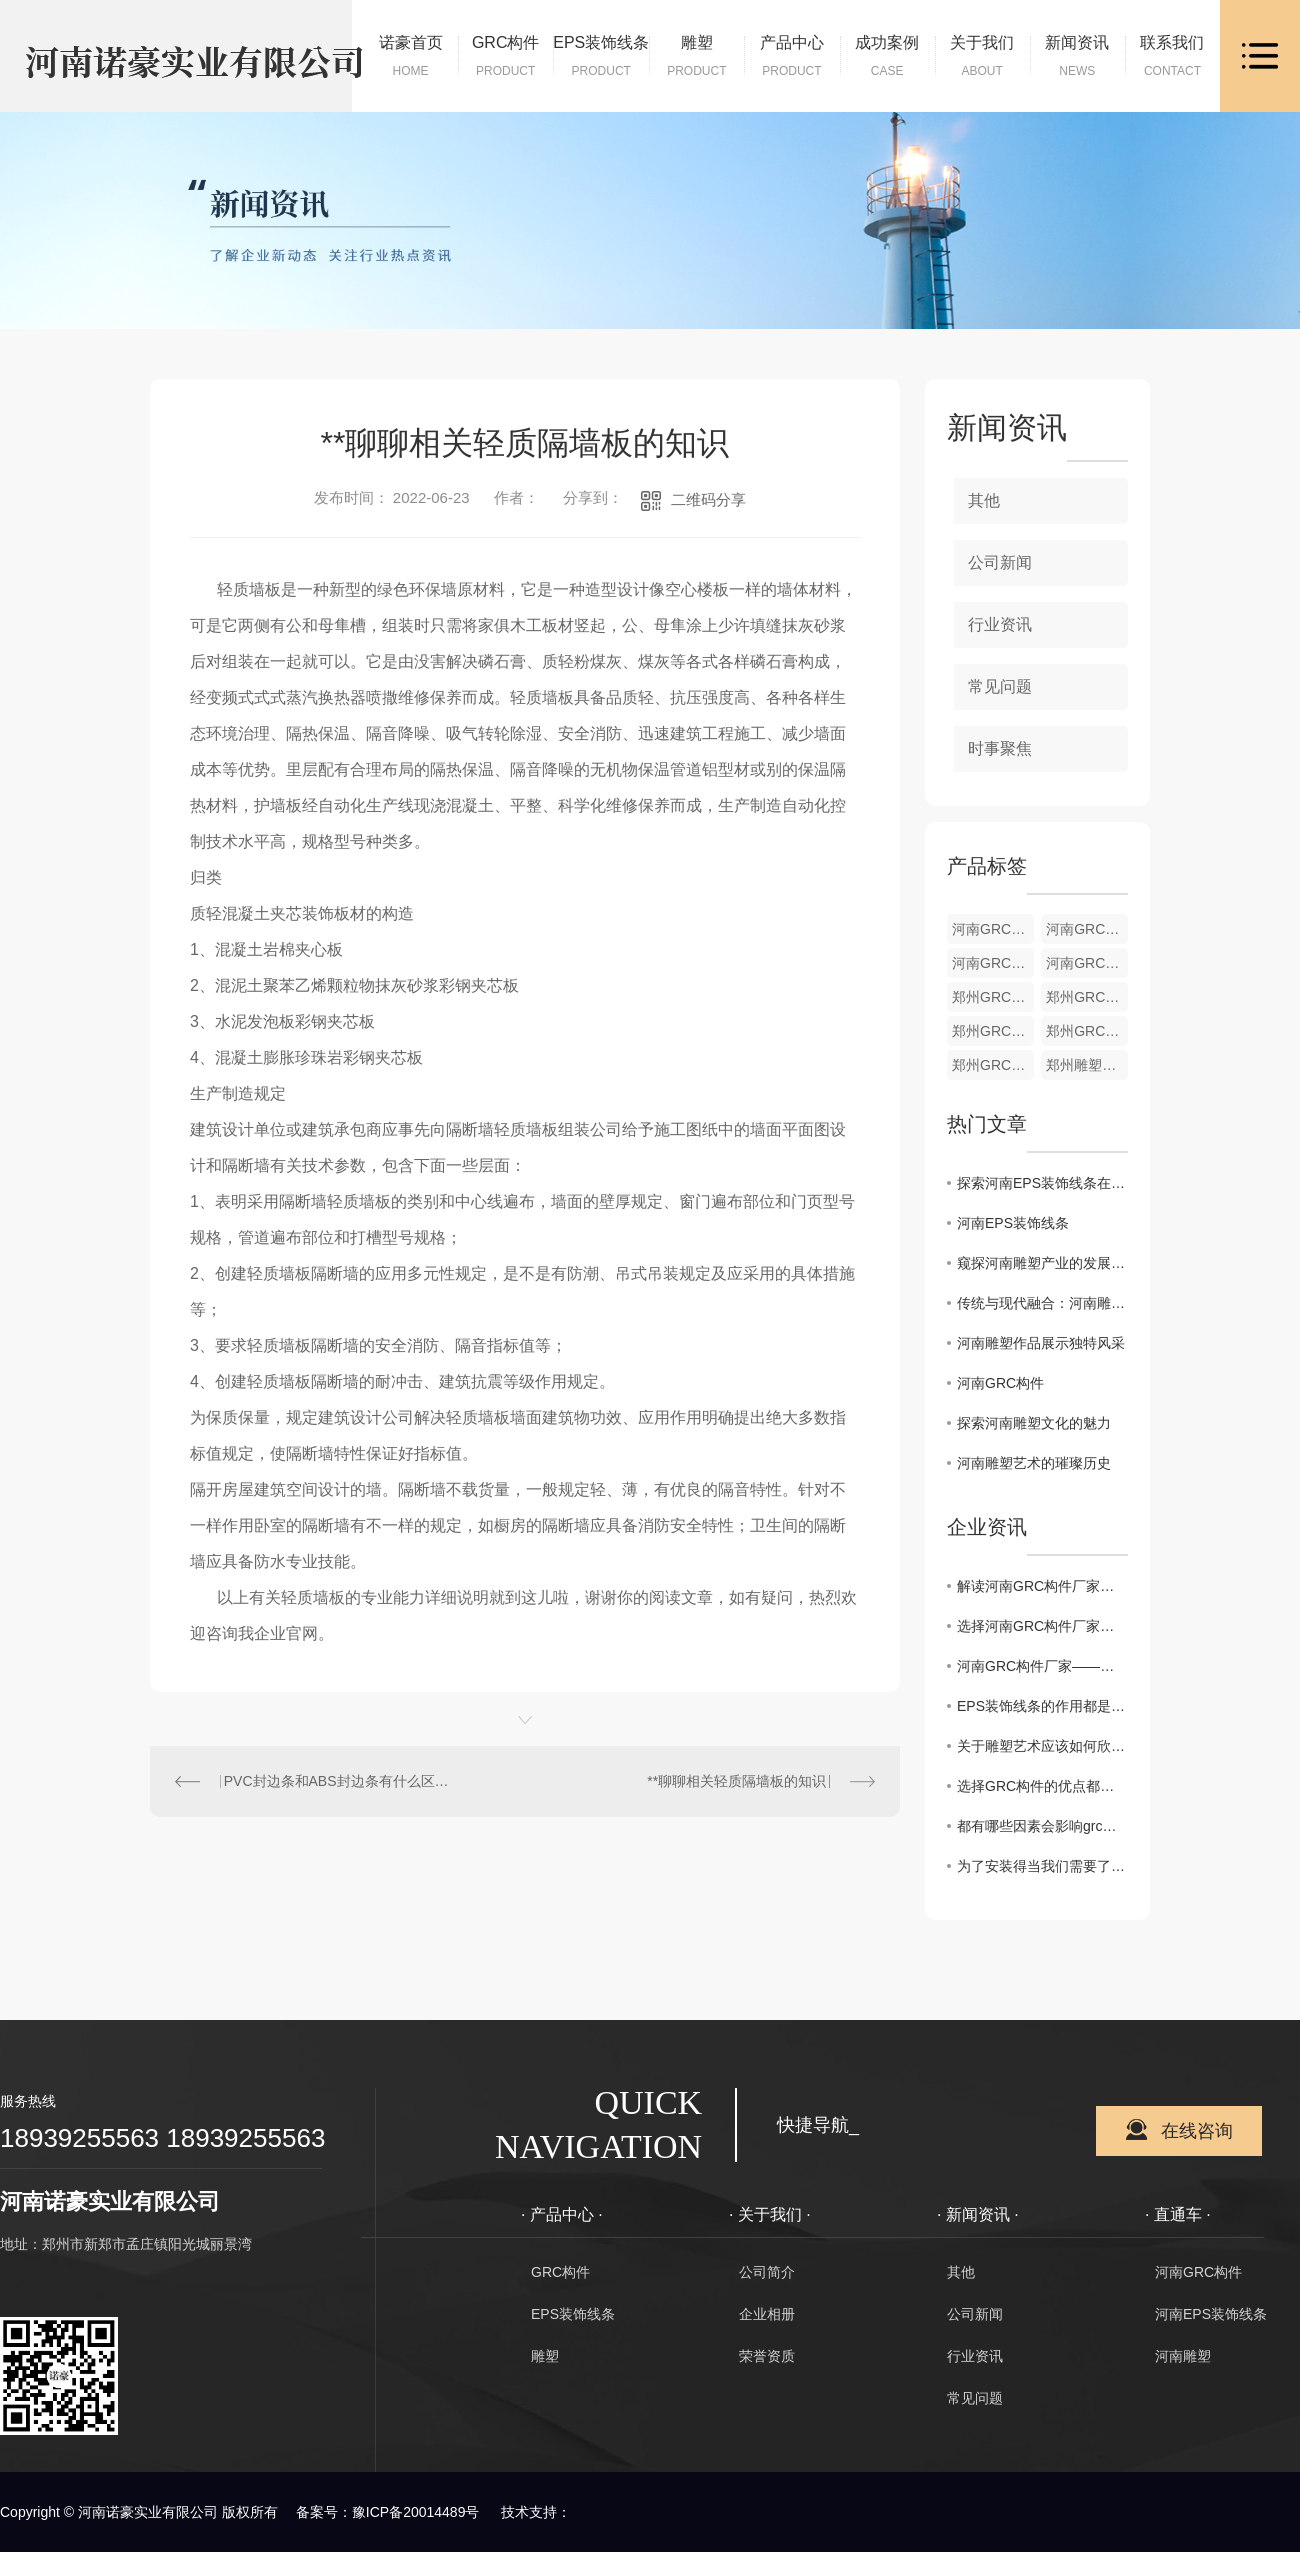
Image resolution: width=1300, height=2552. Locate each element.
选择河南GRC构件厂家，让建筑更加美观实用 (1042, 1626)
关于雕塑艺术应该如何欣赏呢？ (1042, 1746)
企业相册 (767, 2314)
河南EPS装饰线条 (1013, 1223)
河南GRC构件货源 (993, 929)
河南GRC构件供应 (1087, 963)
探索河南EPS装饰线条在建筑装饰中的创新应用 (1042, 1183)
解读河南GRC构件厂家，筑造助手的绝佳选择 (1042, 1586)
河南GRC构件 (1000, 1383)
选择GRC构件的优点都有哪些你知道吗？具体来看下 (1042, 1786)
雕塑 (545, 2356)
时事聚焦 (1000, 748)
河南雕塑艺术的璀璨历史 (1034, 1463)
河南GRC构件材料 (993, 963)
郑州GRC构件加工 (1087, 997)
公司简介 (767, 2272)
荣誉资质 (767, 2356)
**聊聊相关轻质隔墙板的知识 (736, 1781)
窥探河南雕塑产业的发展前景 (1042, 1263)
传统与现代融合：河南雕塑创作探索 (1042, 1303)
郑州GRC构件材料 (993, 1031)
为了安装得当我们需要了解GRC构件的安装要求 (1042, 1866)
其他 (984, 500)
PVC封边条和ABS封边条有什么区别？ (338, 1781)
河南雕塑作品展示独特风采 (1041, 1343)
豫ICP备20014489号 (416, 2512)
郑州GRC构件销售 (993, 1065)
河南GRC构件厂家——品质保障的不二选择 (1042, 1666)
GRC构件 (560, 2272)
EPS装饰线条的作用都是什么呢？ (1042, 1706)
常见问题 (1000, 686)
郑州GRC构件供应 (1087, 1031)
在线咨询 (1197, 2131)
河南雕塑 (1183, 2356)
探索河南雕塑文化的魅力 (1034, 1423)
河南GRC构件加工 (1087, 929)
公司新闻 (1000, 562)
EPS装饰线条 (573, 2314)
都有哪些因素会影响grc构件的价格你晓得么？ (1042, 1826)
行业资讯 (1000, 624)
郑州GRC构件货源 (993, 997)
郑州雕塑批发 (1087, 1065)
